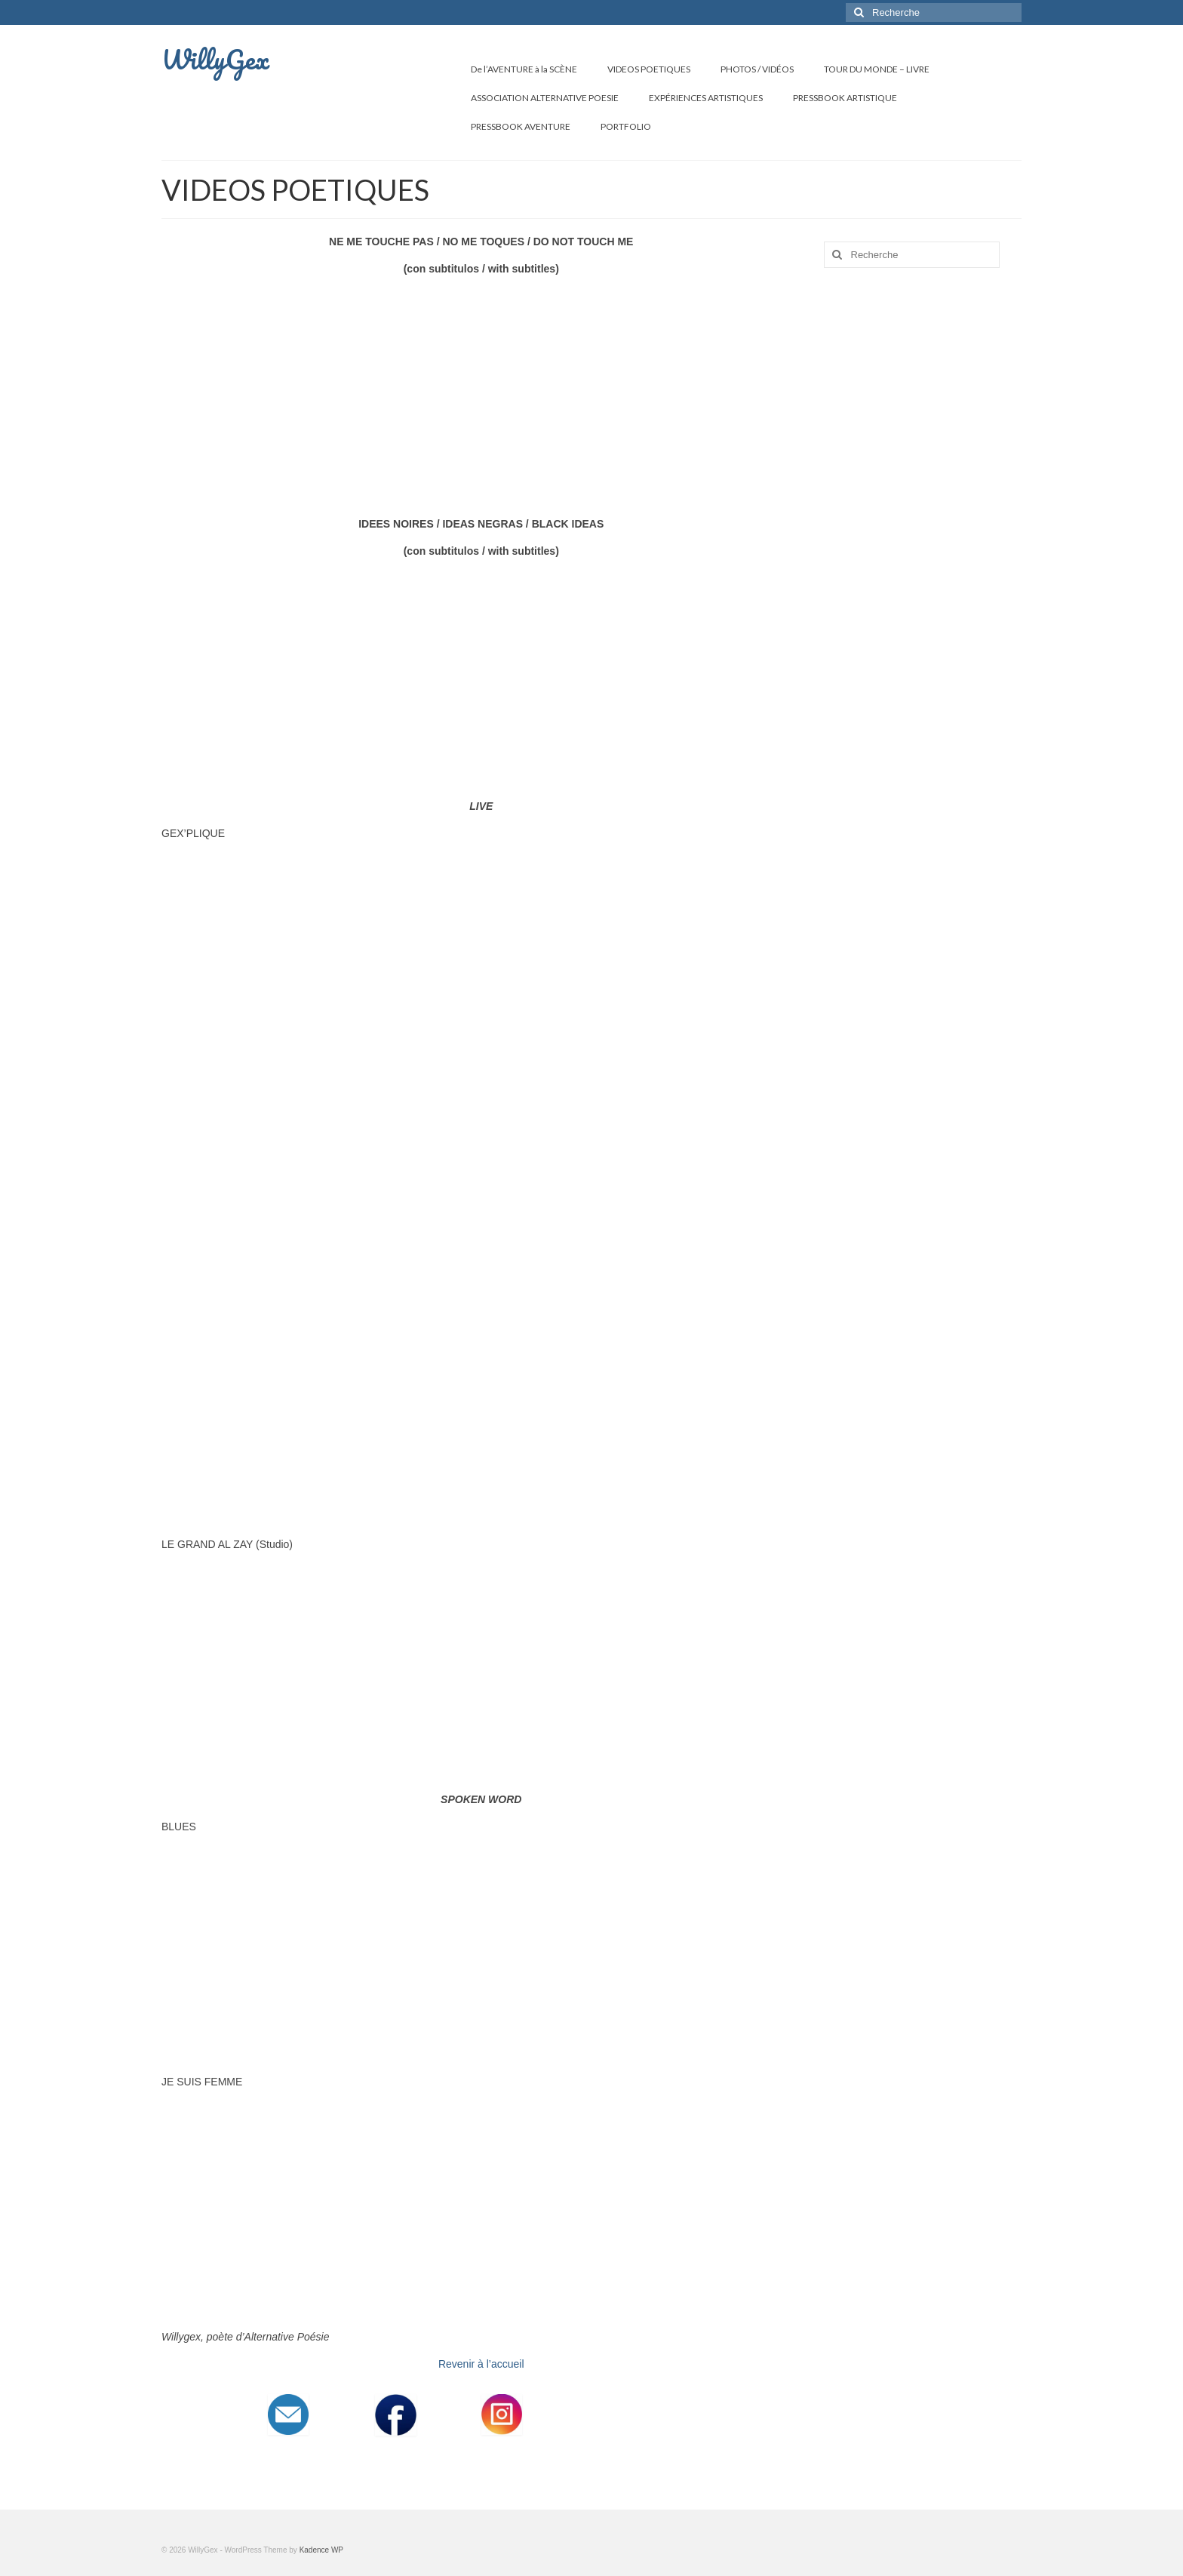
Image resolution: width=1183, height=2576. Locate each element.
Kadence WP (321, 2550)
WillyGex (215, 59)
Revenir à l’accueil (481, 2364)
